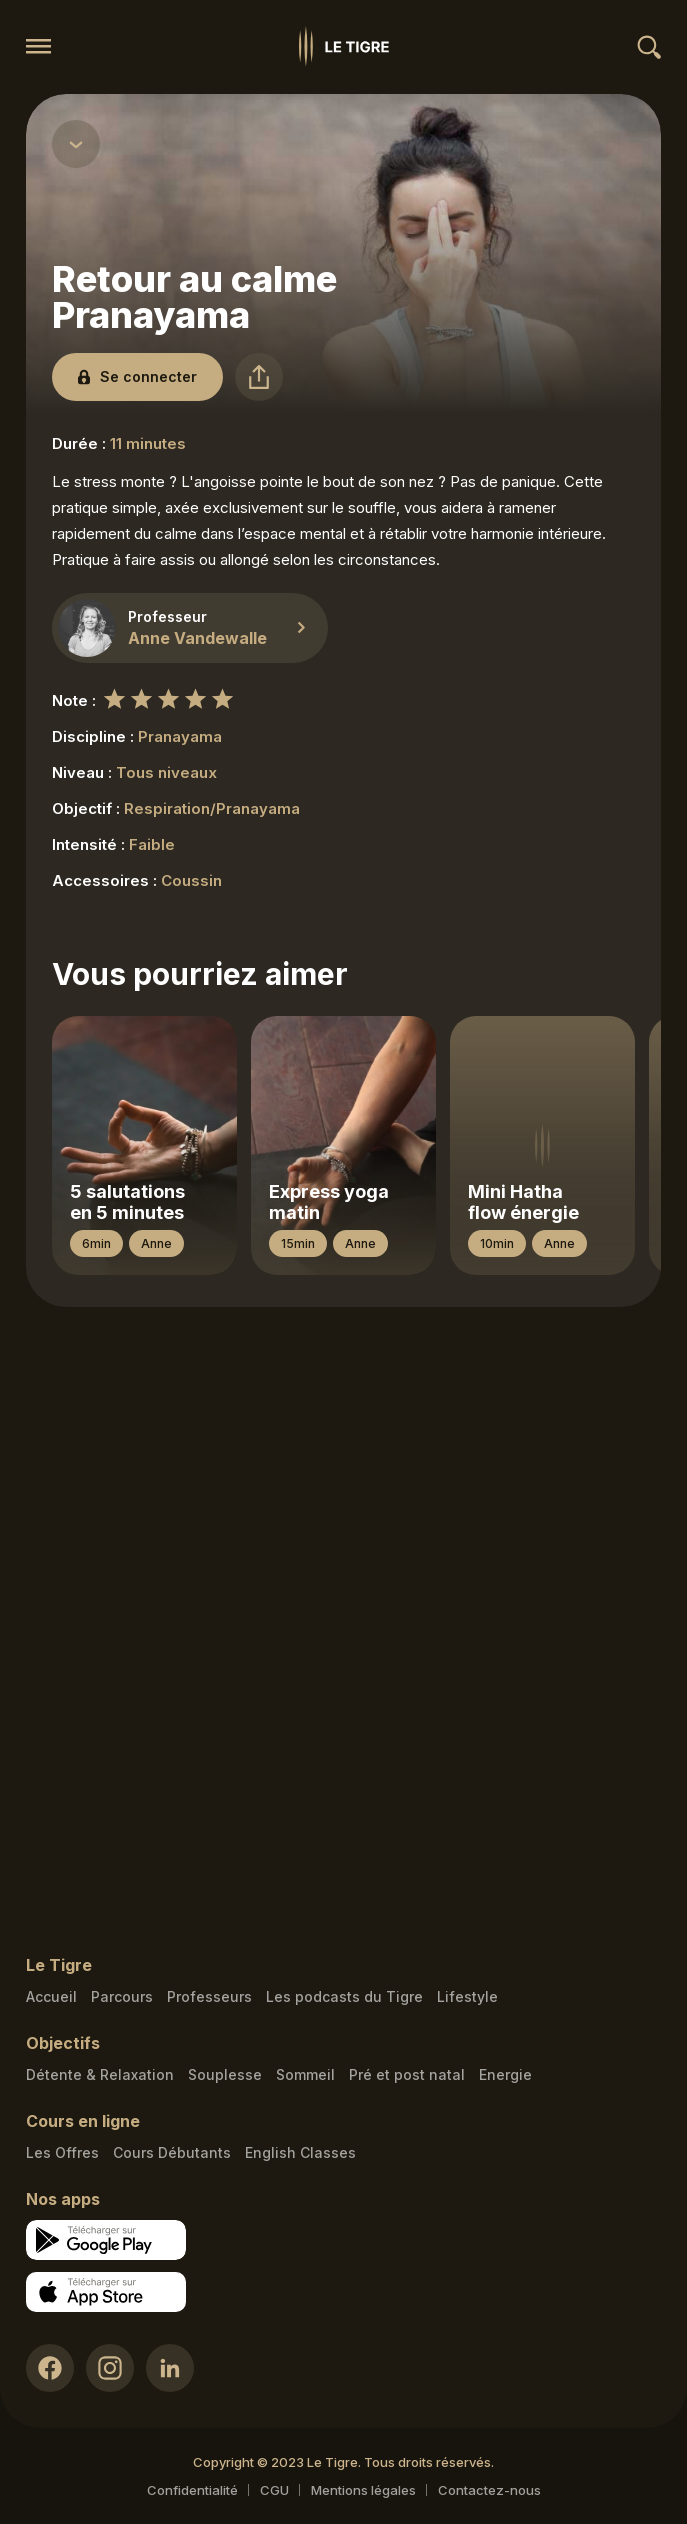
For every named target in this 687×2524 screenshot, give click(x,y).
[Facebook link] (50, 2368)
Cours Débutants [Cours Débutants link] (172, 2152)
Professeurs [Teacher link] (209, 1996)
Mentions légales (363, 2490)
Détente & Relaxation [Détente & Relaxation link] (100, 2074)
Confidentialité (192, 2490)
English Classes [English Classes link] (300, 2152)
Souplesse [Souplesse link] (225, 2074)
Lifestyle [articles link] (467, 1996)
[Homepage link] (344, 46)
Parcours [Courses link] (122, 1996)
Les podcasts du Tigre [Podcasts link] (344, 1996)
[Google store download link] (106, 2240)
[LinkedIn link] (170, 2368)
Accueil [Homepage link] (51, 1996)
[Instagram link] (110, 2368)
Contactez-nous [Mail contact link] (489, 2490)
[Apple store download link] (106, 2292)
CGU (274, 2490)
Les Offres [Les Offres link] (62, 2152)
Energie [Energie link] (505, 2074)
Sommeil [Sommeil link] (305, 2074)
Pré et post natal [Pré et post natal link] (407, 2074)
